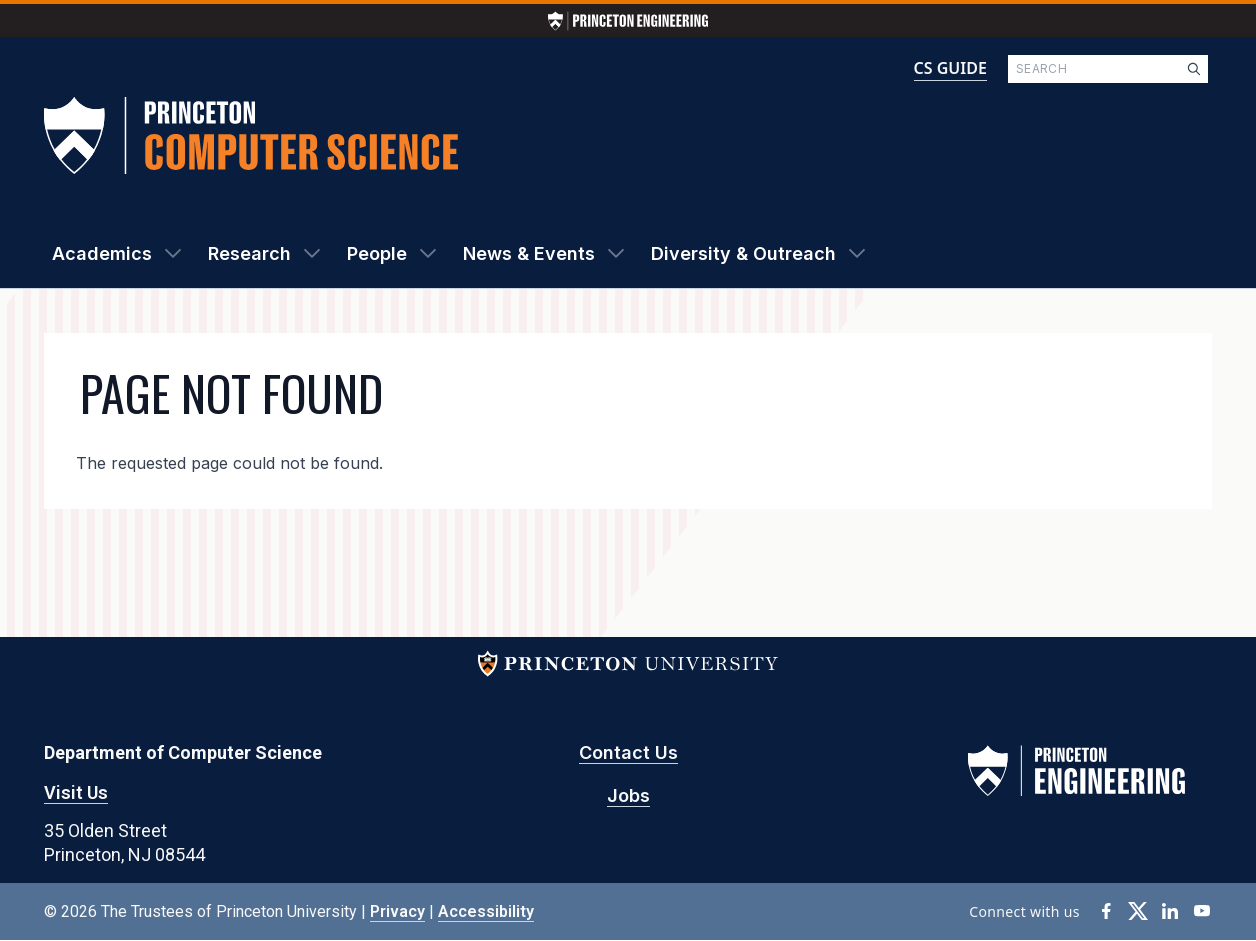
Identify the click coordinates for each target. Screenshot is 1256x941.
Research (249, 253)
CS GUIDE (950, 68)
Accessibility (486, 911)
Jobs (628, 795)
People (377, 253)
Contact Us (628, 752)
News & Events (529, 253)
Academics (102, 253)
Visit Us (76, 792)
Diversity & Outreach (743, 253)
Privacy (397, 911)
